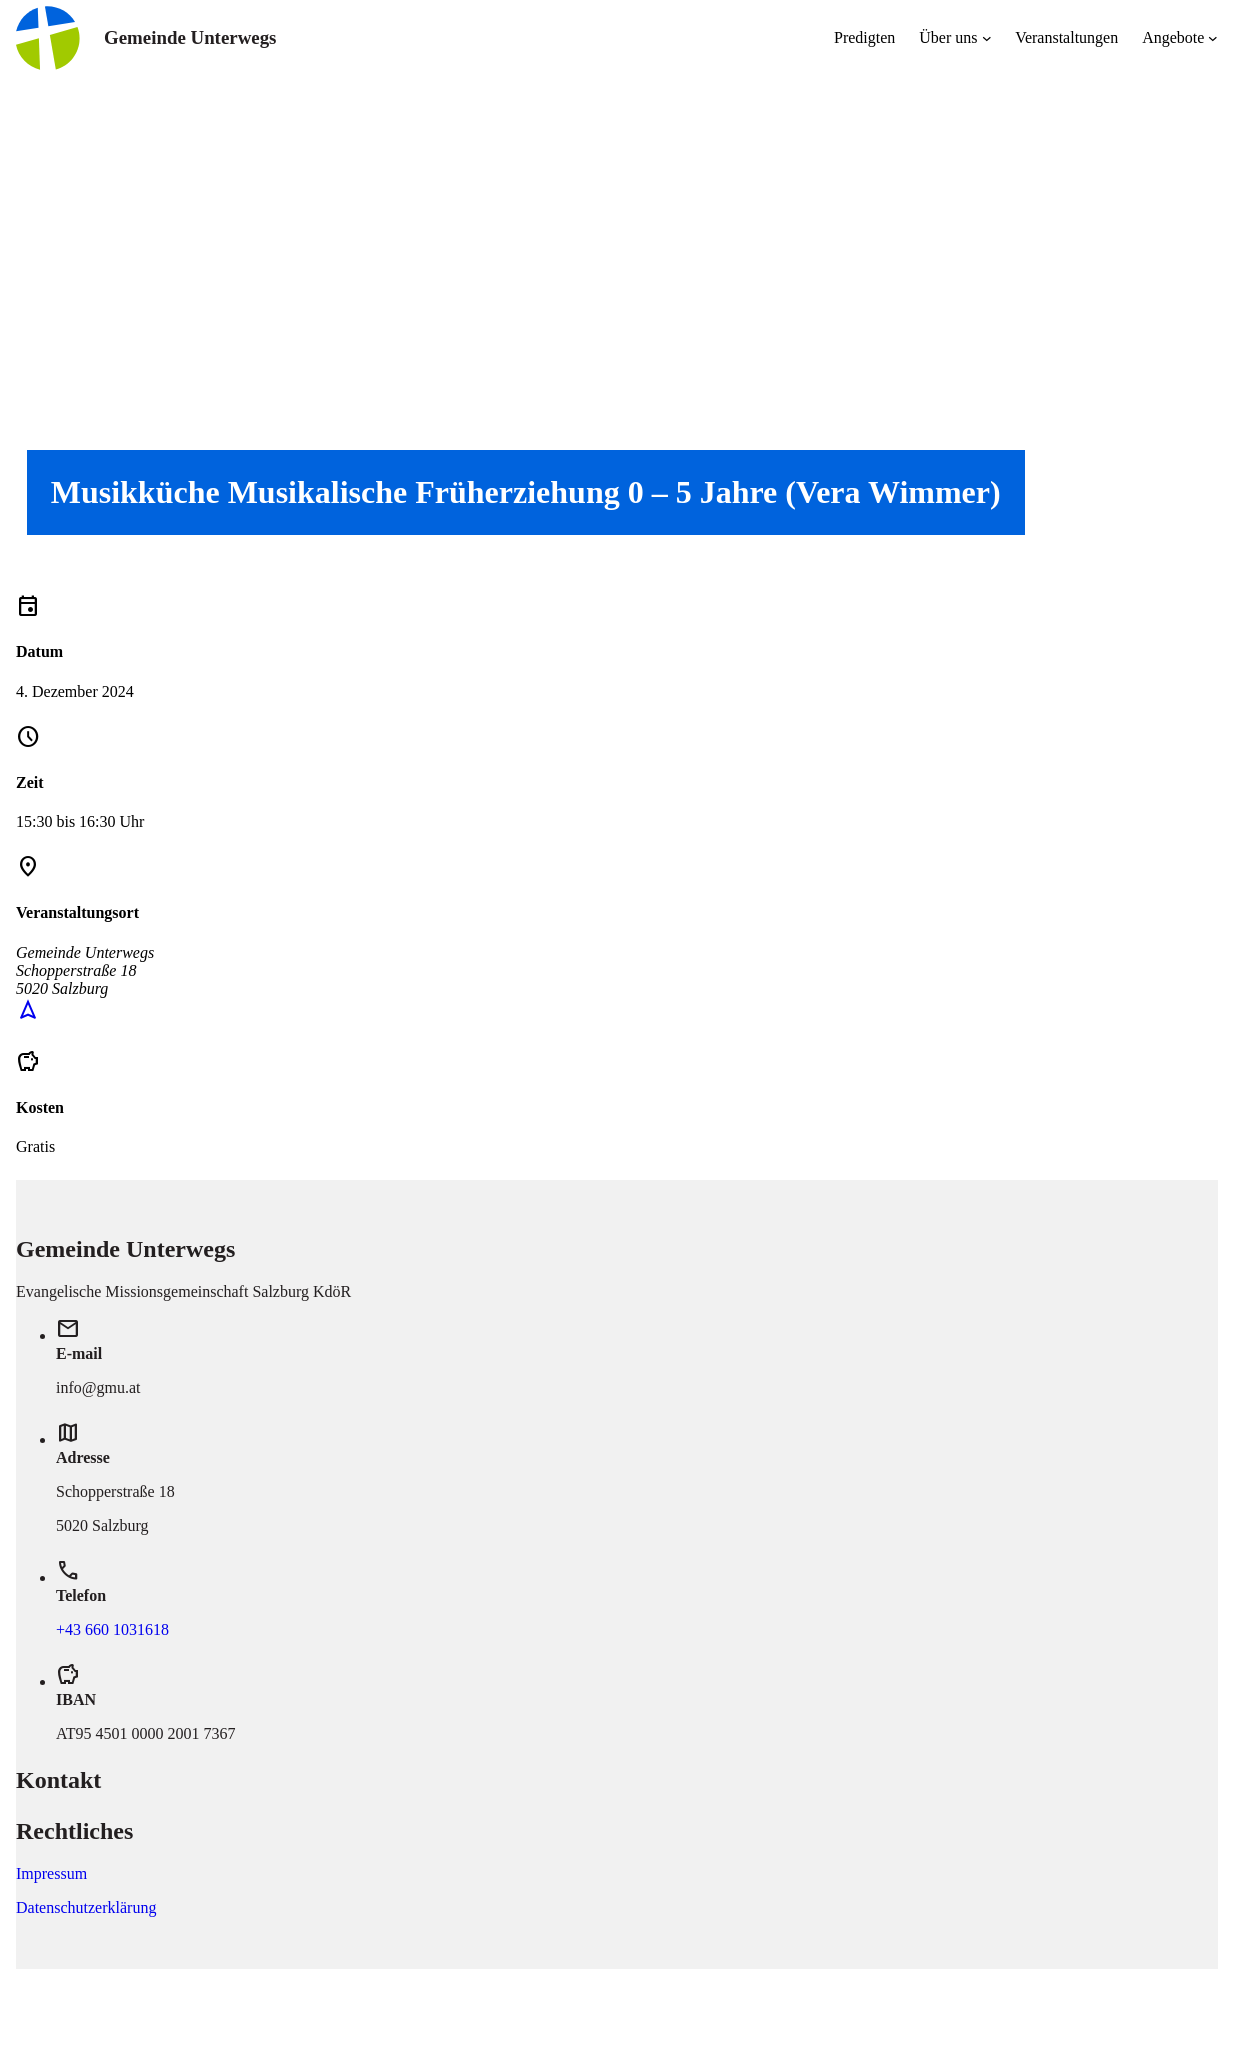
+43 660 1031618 (112, 1629)
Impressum (51, 1873)
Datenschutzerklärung (86, 1907)
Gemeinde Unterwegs (190, 37)
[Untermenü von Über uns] (987, 38)
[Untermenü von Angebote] (1213, 38)
